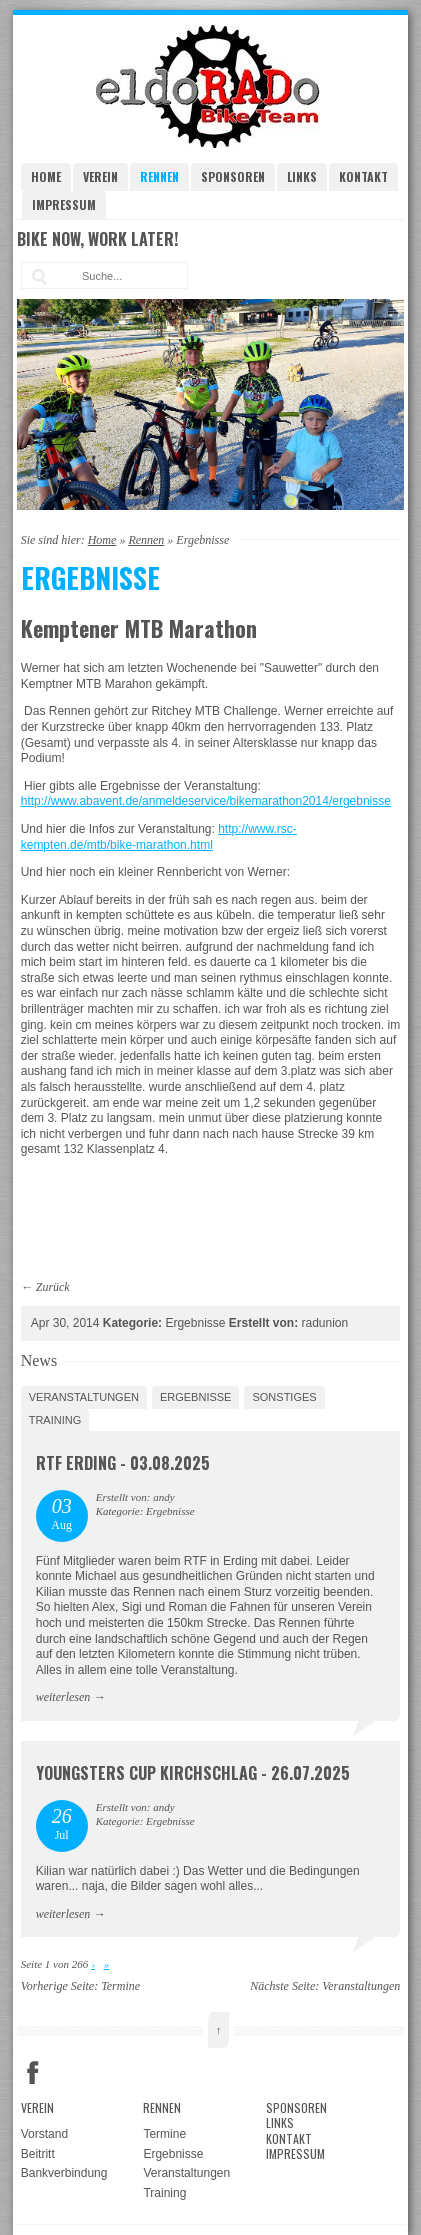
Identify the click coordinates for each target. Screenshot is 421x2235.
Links (302, 176)
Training (55, 1420)
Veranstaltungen (84, 1397)
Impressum (64, 204)
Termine (120, 1986)
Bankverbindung (64, 2173)
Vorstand (44, 2134)
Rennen (159, 176)
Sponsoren (233, 176)
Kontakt (363, 176)
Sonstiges (284, 1397)
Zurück (53, 1287)
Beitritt (38, 2154)
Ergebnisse (196, 1397)
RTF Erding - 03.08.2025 (123, 1463)
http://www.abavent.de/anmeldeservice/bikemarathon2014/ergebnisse (206, 801)
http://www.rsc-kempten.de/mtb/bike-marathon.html (159, 837)
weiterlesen (63, 1697)
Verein (100, 176)
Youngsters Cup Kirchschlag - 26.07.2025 (193, 1773)
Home (46, 176)
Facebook (33, 2073)
